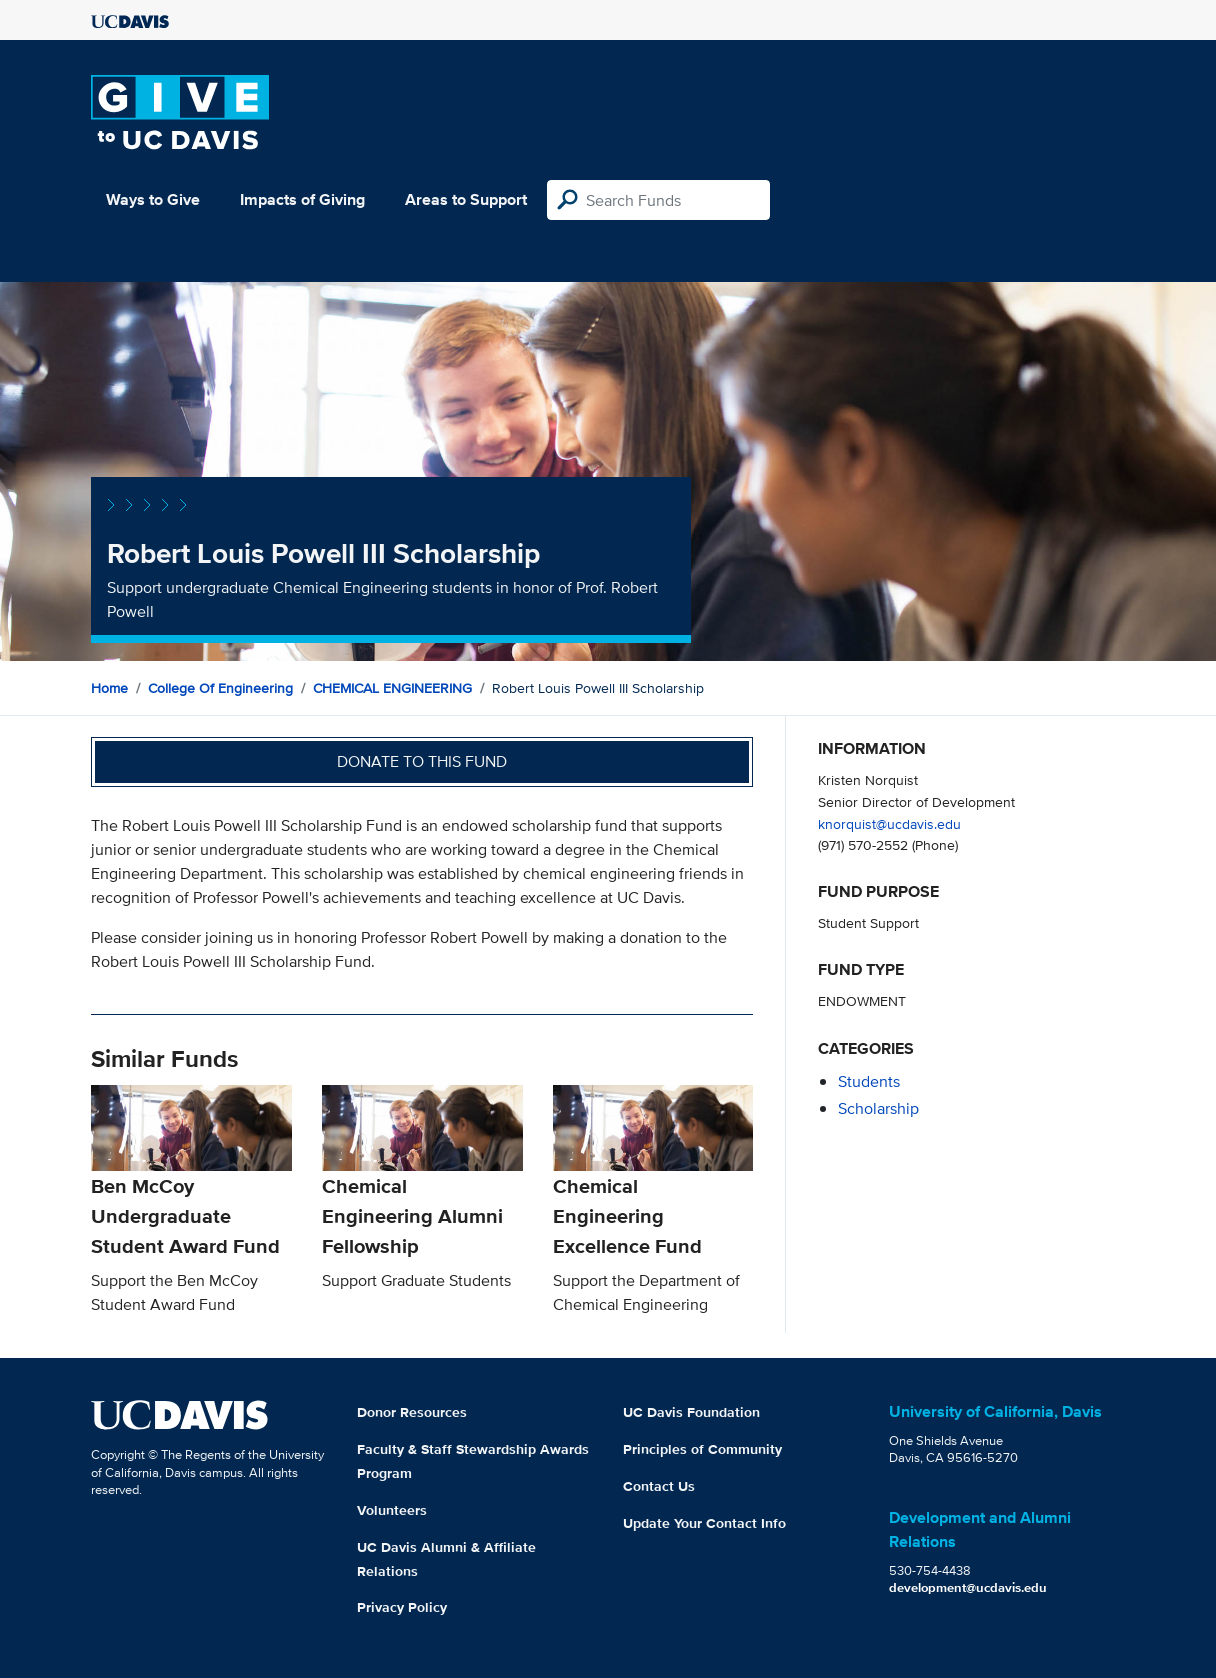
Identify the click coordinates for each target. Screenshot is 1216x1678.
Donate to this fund (422, 761)
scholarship (878, 1108)
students (869, 1081)
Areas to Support (466, 199)
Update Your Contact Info (704, 1523)
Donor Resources (412, 1412)
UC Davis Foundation (691, 1412)
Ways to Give (153, 199)
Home (109, 688)
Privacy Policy (402, 1607)
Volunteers (392, 1510)
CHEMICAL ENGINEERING (392, 688)
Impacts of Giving (302, 199)
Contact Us (659, 1486)
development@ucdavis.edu (968, 1587)
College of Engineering (220, 688)
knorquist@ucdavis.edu (889, 823)
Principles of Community (702, 1449)
